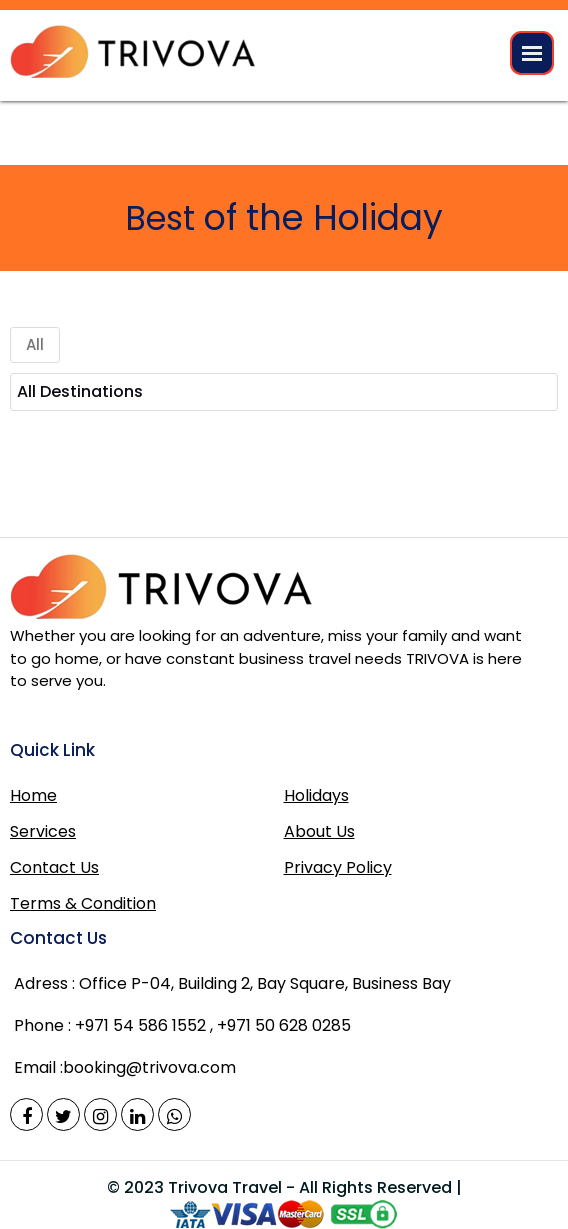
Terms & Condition (83, 903)
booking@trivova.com (149, 1067)
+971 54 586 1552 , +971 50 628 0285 (213, 1025)
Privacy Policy (338, 867)
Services (43, 831)
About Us (319, 831)
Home (33, 795)
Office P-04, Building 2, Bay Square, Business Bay (232, 984)
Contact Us (54, 867)
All (35, 344)
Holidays (316, 795)
